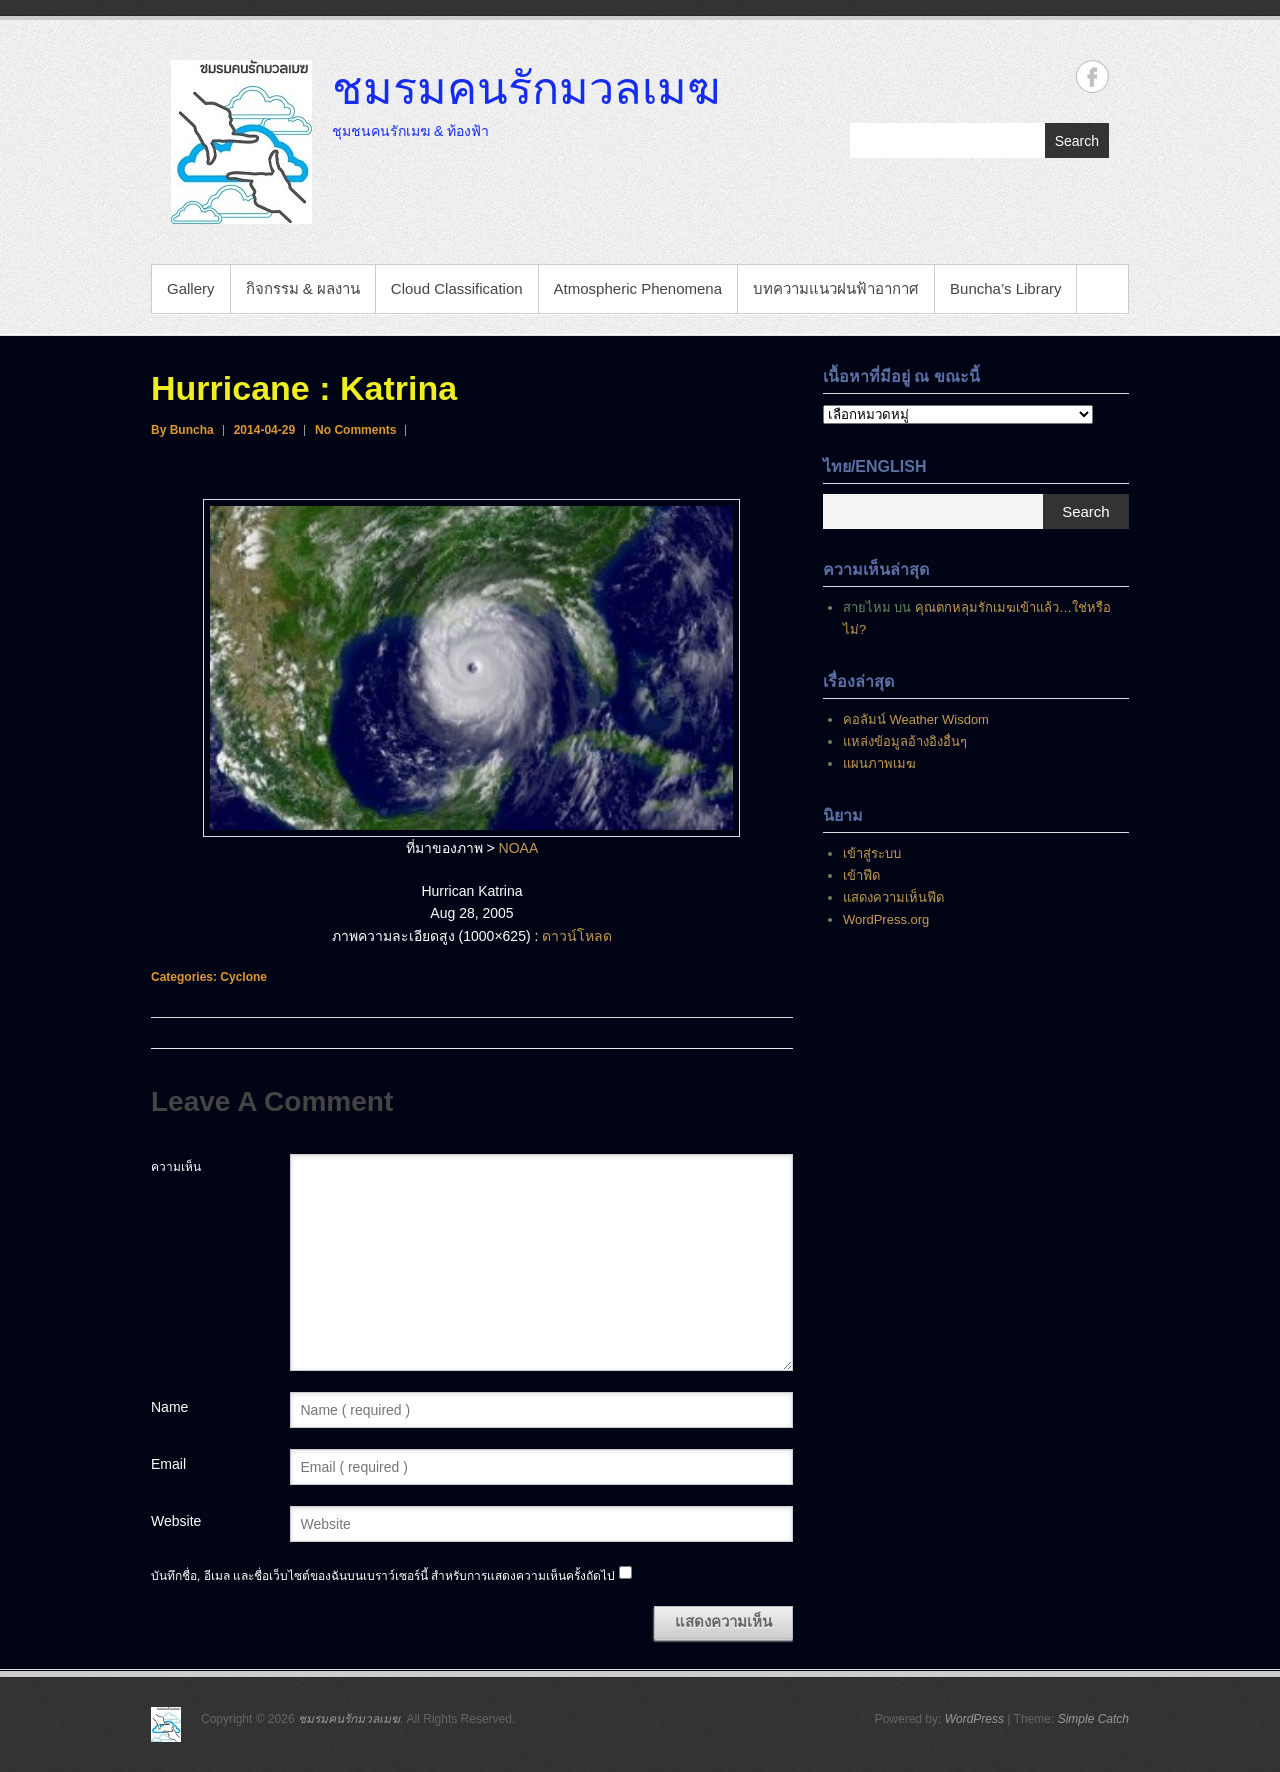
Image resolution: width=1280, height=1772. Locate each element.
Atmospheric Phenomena (638, 288)
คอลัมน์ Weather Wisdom (916, 719)
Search (1077, 141)
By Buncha (182, 430)
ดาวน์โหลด (577, 936)
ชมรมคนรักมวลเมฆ (526, 87)
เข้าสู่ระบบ (872, 853)
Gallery (191, 288)
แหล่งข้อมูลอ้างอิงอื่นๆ (905, 741)
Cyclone (243, 977)
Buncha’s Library (1005, 288)
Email (168, 1464)
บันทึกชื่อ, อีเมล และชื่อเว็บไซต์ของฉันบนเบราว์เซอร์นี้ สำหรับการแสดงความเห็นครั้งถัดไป (383, 1576)
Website (176, 1521)
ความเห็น (176, 1167)
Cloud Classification (457, 288)
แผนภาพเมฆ (879, 763)
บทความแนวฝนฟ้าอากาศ (836, 288)
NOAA (519, 848)
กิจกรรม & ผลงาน (303, 288)
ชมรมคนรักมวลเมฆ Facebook (1092, 76)
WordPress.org (886, 919)
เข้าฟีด (861, 875)
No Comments (355, 430)
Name (169, 1407)
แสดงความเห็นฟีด (893, 897)
